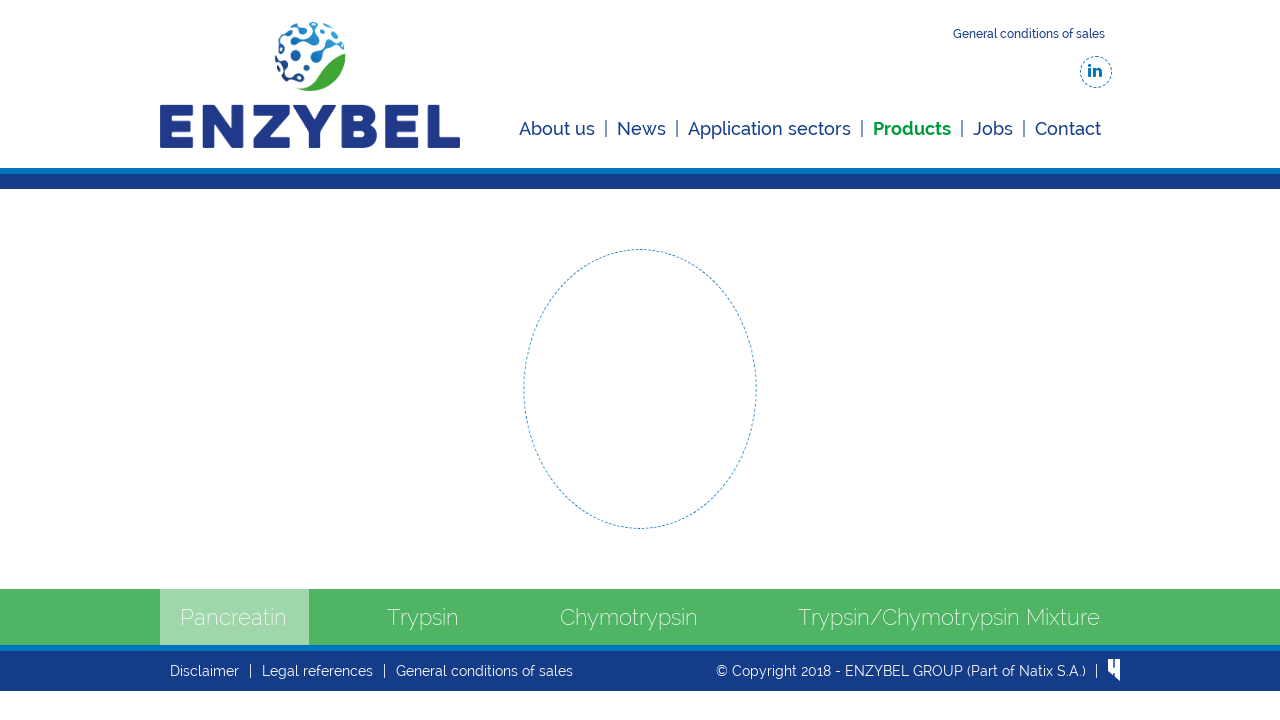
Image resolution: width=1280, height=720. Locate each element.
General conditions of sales (1029, 34)
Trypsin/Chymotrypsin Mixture (949, 617)
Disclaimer (204, 671)
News (641, 128)
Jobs (993, 128)
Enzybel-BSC (310, 85)
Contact (1068, 128)
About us (557, 128)
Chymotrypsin (629, 617)
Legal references (317, 671)
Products (912, 128)
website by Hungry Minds (1114, 670)
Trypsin (423, 617)
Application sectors (769, 128)
